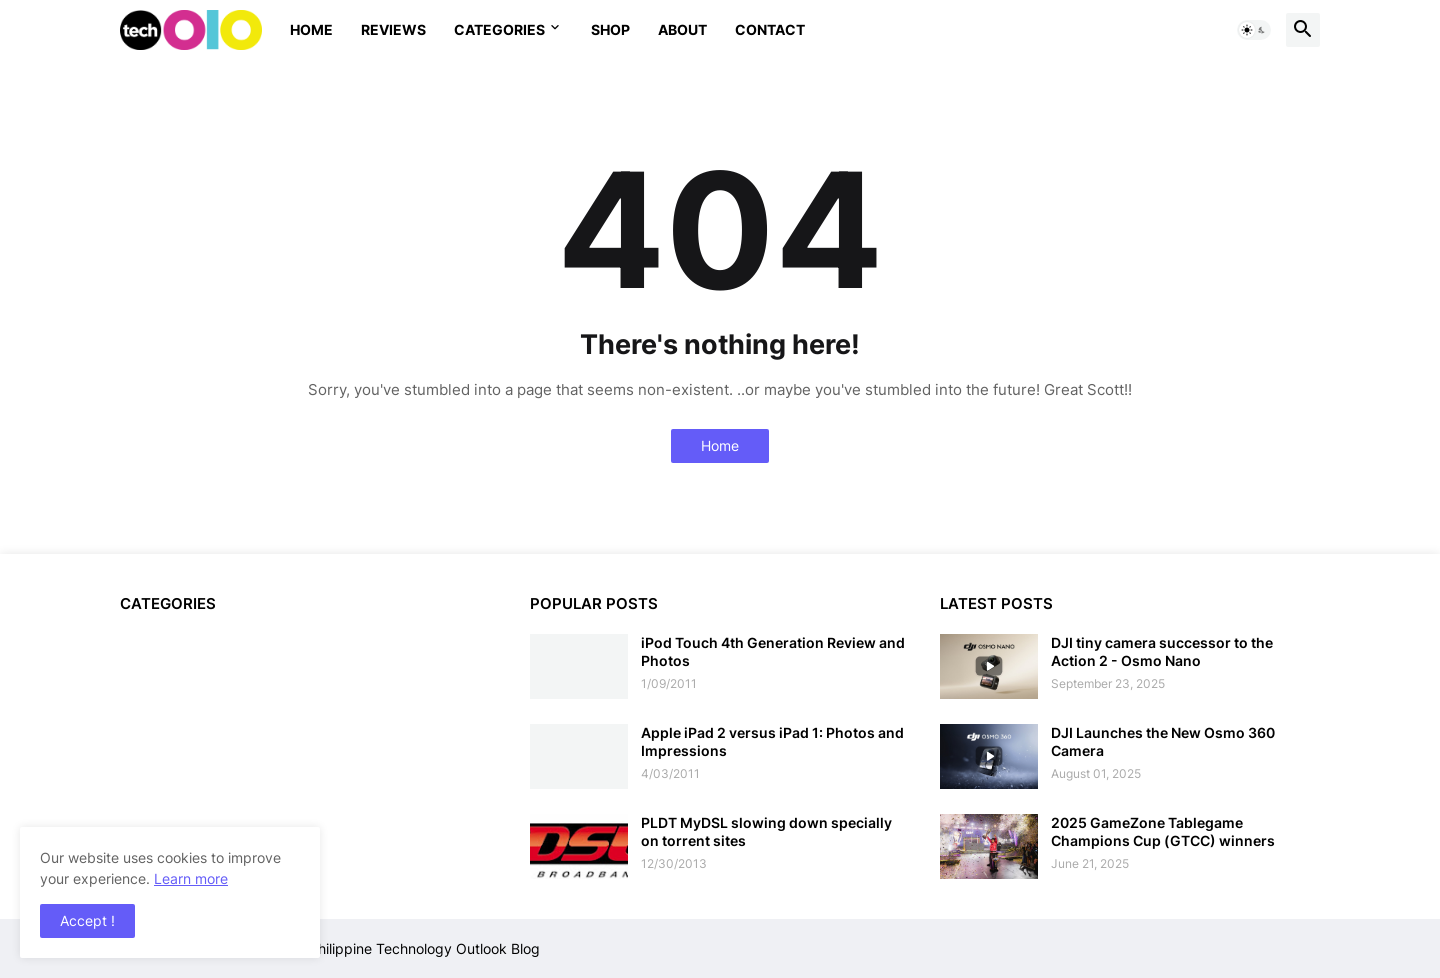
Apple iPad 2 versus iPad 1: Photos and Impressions (772, 741)
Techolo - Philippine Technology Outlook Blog (392, 948)
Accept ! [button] (87, 920)
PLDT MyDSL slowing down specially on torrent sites (766, 831)
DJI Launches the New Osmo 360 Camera (1163, 741)
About (682, 29)
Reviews (393, 29)
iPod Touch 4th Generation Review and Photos (773, 651)
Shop (610, 29)
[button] (1254, 30)
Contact (770, 29)
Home (311, 29)
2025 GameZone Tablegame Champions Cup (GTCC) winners (1163, 831)
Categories (499, 29)
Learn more (191, 878)
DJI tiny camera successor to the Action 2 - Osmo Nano (1162, 651)
